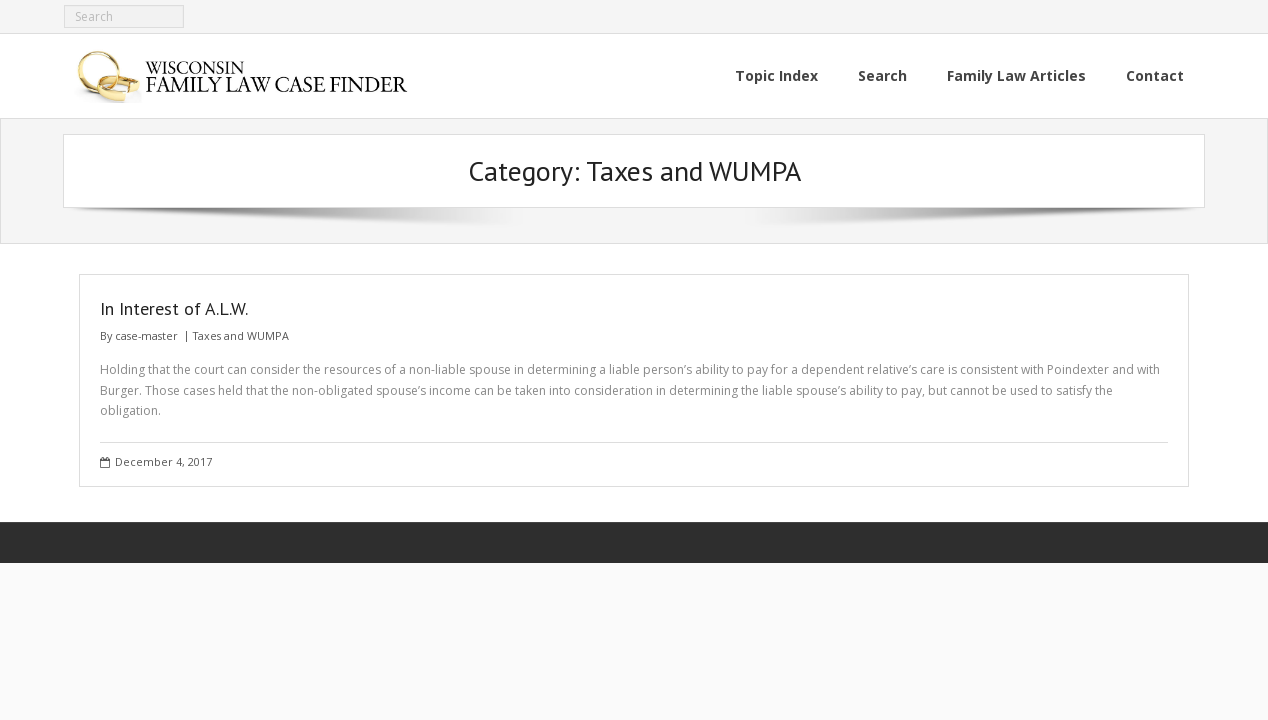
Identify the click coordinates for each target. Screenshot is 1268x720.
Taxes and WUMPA (241, 335)
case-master (146, 335)
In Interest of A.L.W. (174, 308)
